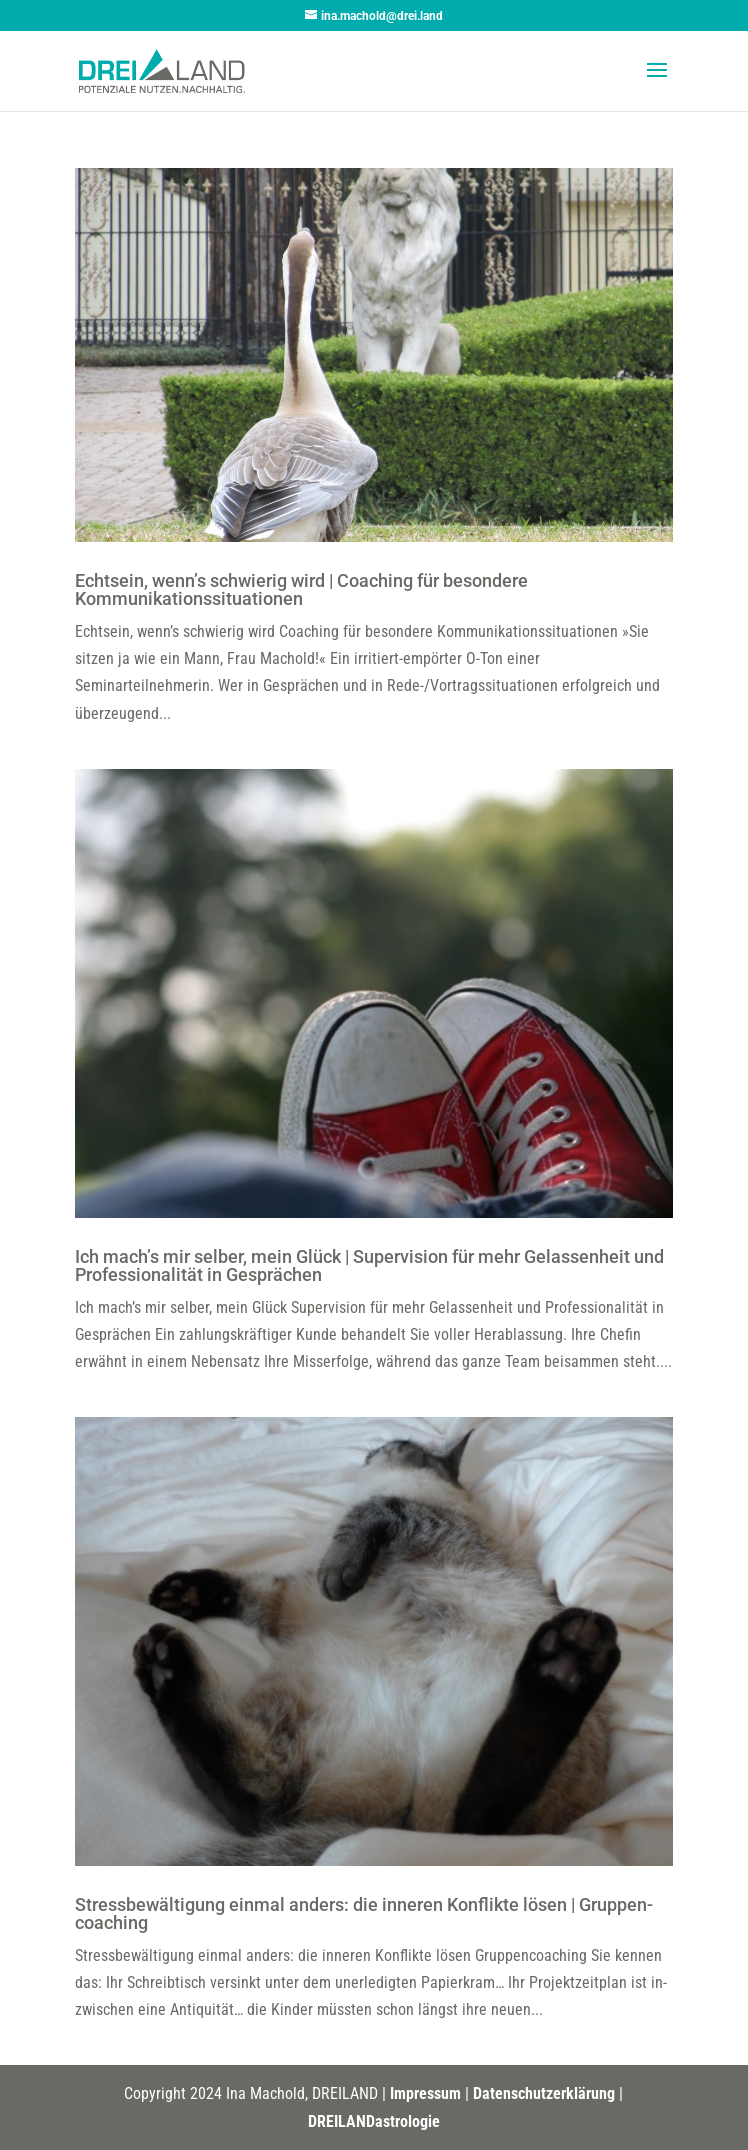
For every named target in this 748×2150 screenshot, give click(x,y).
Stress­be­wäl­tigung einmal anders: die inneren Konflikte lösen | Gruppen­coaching (364, 1913)
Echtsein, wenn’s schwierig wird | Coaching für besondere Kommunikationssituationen (301, 589)
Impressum (425, 2093)
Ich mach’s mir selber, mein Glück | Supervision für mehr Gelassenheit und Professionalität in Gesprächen (369, 1265)
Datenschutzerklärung (544, 2093)
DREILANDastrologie (374, 2121)
